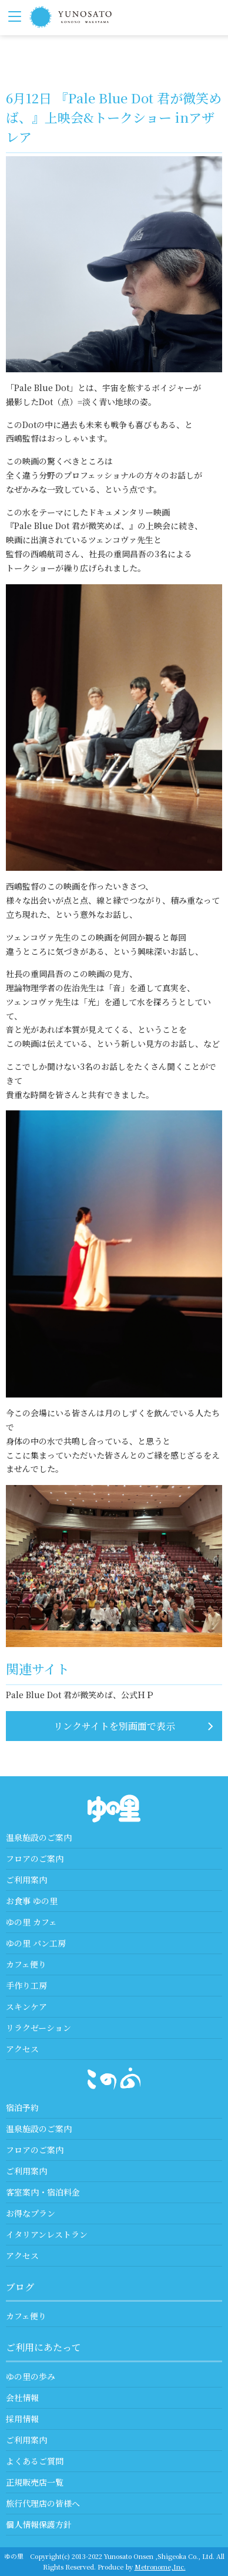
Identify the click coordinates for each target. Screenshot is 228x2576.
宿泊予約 (22, 2107)
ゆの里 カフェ (31, 1922)
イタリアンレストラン (47, 2234)
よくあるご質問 (34, 2461)
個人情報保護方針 (39, 2524)
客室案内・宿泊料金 (43, 2192)
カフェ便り (26, 1964)
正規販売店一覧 (34, 2482)
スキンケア (26, 2006)
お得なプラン (30, 2213)
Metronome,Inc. (160, 2566)
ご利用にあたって (43, 2347)
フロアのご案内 (34, 1858)
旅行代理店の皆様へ (43, 2503)
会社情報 (22, 2397)
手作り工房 (26, 1985)
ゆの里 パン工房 (36, 1943)
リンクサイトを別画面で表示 (114, 1726)
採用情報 (22, 2419)
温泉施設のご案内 (39, 1837)
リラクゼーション (38, 2027)
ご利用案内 (26, 1879)
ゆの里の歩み (30, 2376)
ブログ (20, 2287)
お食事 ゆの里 (32, 1901)
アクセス (22, 2049)
